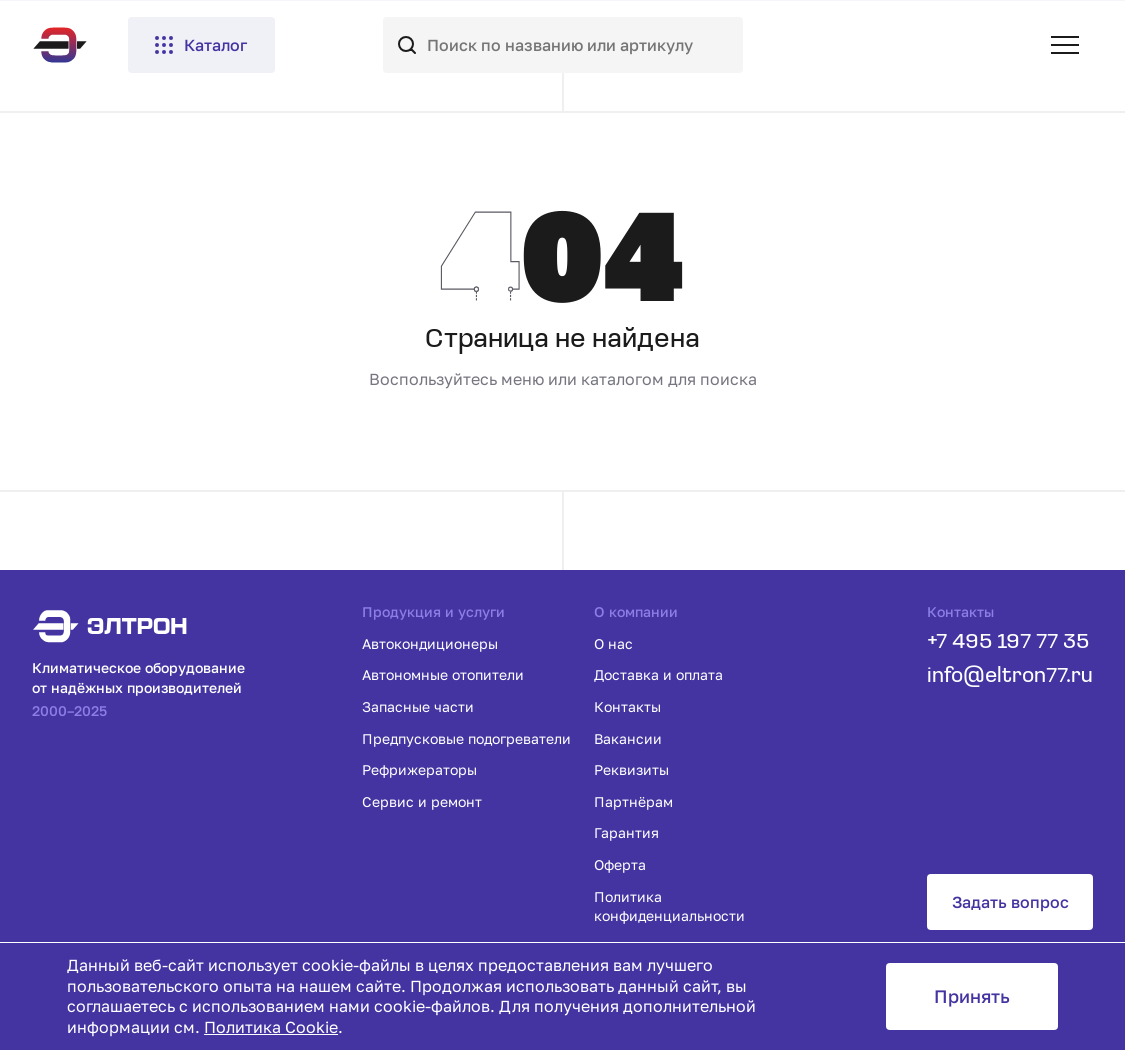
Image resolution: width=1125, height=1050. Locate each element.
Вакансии (628, 738)
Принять (972, 996)
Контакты (627, 706)
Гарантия (626, 832)
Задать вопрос (1010, 902)
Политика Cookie (271, 1027)
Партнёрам (633, 801)
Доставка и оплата (658, 674)
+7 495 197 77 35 (1008, 642)
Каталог (199, 45)
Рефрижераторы (419, 769)
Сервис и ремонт (422, 801)
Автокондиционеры (430, 643)
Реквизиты (631, 769)
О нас (613, 643)
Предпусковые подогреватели (466, 738)
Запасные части (418, 706)
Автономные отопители (443, 674)
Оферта (620, 864)
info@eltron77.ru (1010, 676)
